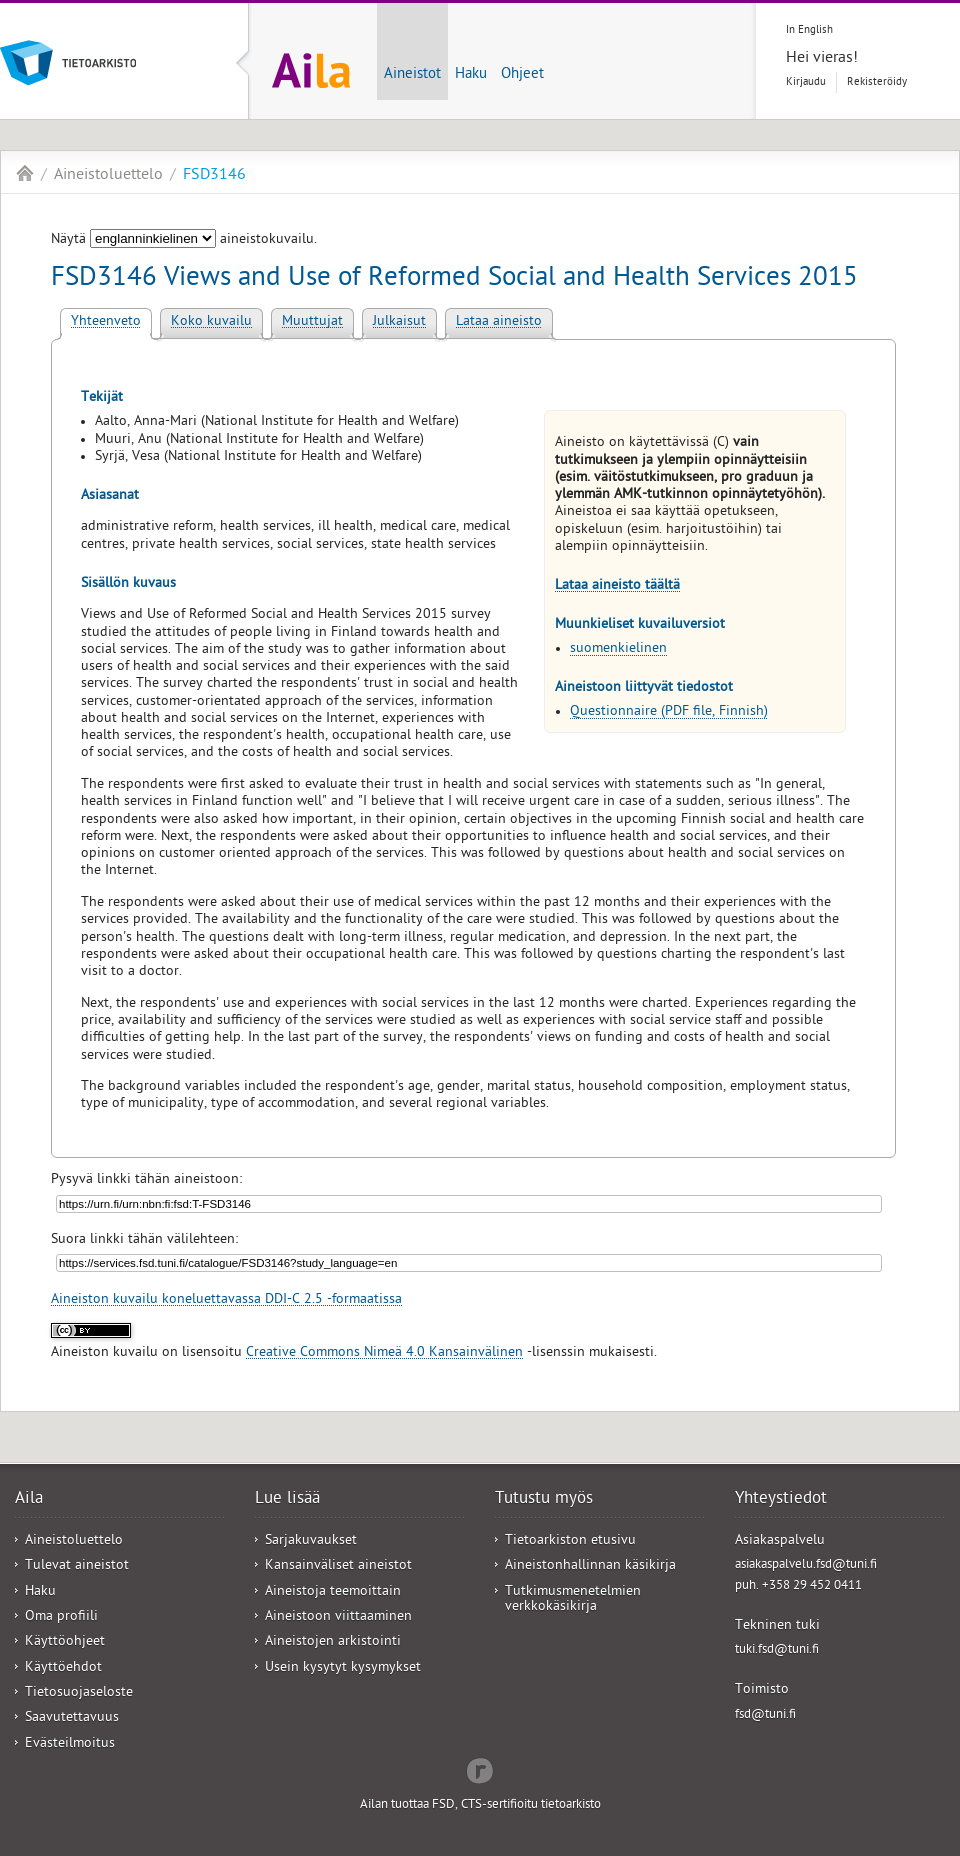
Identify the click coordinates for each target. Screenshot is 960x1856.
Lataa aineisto (499, 322)
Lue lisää (287, 1500)
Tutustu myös (544, 1500)
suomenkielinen (618, 649)
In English (809, 30)
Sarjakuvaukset (311, 1541)
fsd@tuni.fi (765, 1715)
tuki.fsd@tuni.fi (777, 1650)
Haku (471, 75)
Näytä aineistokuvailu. (184, 240)
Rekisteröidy (877, 82)
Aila (25, 173)
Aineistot (412, 75)
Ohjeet (522, 75)
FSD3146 (214, 176)
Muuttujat (312, 322)
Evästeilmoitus (70, 1744)
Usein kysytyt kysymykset (343, 1668)
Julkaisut (399, 322)
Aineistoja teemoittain (333, 1592)
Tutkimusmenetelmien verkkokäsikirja (573, 1600)
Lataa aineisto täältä (617, 586)
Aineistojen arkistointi (333, 1642)
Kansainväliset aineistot (338, 1566)
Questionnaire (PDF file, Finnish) (669, 712)
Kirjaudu (806, 82)
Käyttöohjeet (65, 1642)
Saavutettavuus (72, 1718)
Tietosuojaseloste (79, 1693)
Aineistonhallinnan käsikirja (590, 1566)
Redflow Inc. (480, 1769)
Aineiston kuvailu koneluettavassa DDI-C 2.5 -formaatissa (226, 1300)
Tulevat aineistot (77, 1566)
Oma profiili (61, 1617)
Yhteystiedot (781, 1500)
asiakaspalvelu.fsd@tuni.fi (806, 1565)
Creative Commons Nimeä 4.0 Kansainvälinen (384, 1353)
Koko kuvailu (211, 322)
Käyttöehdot (63, 1668)
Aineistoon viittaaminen (338, 1617)
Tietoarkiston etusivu (570, 1541)
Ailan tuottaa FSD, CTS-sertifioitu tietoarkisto (480, 1805)
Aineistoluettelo (108, 176)
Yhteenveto (106, 322)
